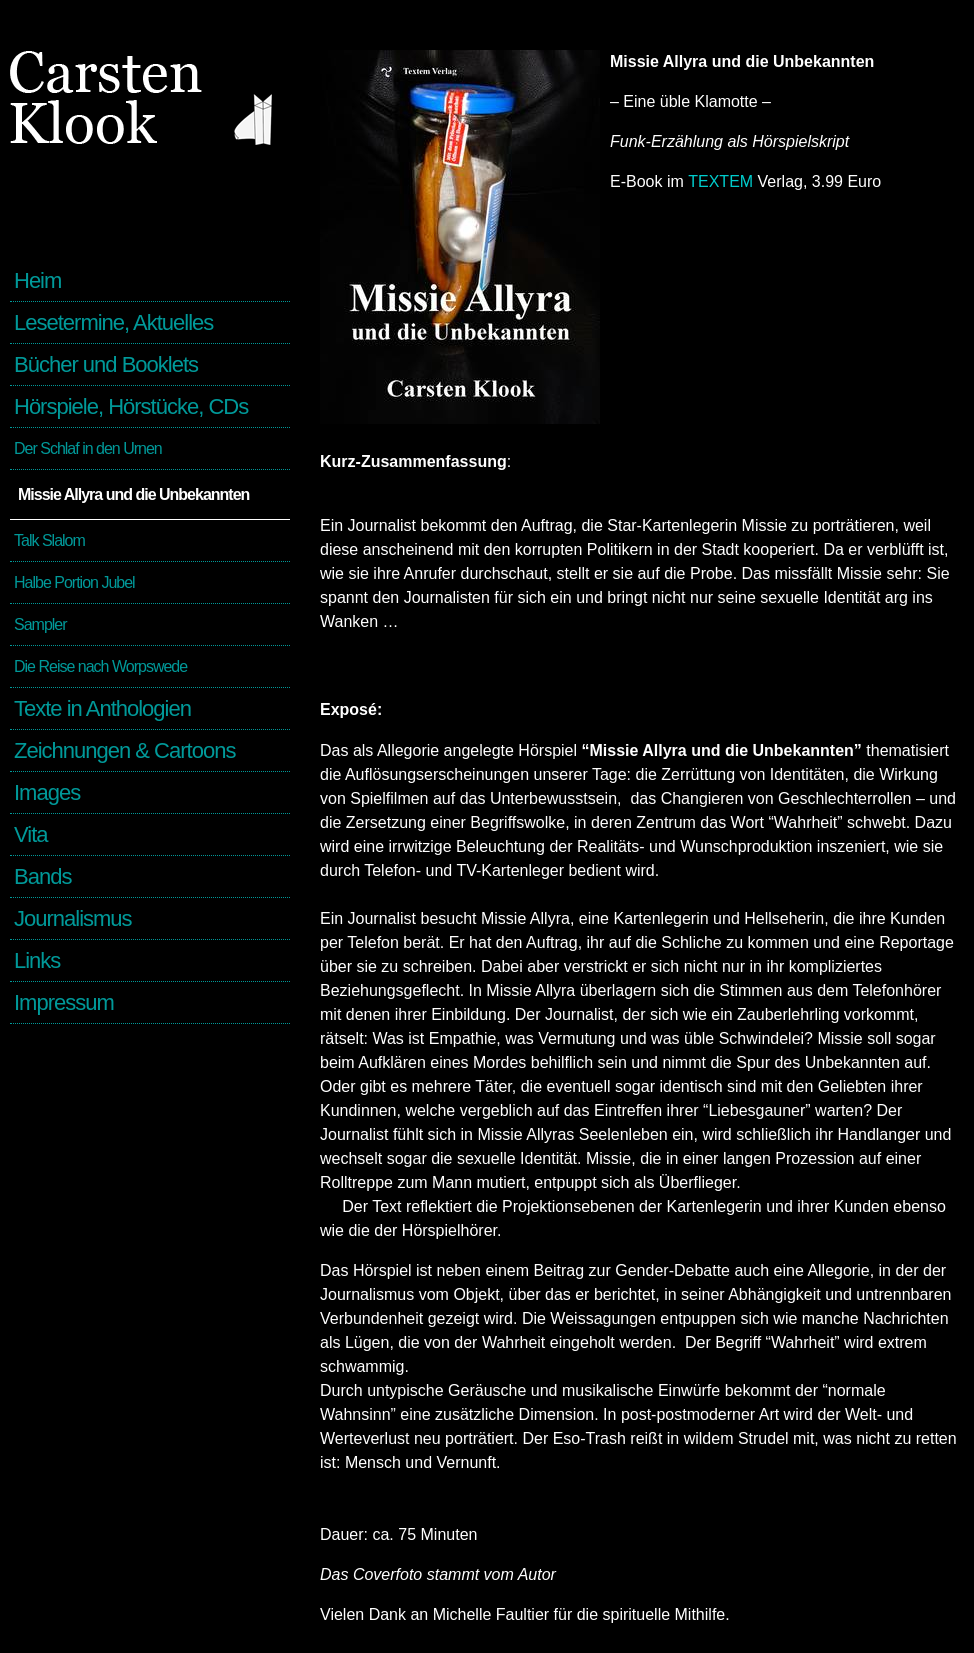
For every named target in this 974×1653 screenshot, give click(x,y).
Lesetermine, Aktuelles (113, 322)
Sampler (40, 624)
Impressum (64, 1002)
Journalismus (73, 918)
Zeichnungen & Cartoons (124, 750)
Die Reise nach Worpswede (100, 666)
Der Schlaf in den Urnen (88, 448)
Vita (31, 834)
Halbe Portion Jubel (74, 582)
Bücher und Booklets (106, 364)
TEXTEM (720, 181)
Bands (42, 876)
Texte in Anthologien (102, 708)
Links (37, 960)
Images (47, 792)
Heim (37, 280)
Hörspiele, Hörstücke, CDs (131, 406)
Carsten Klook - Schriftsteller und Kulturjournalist (150, 150)
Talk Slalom (49, 540)
